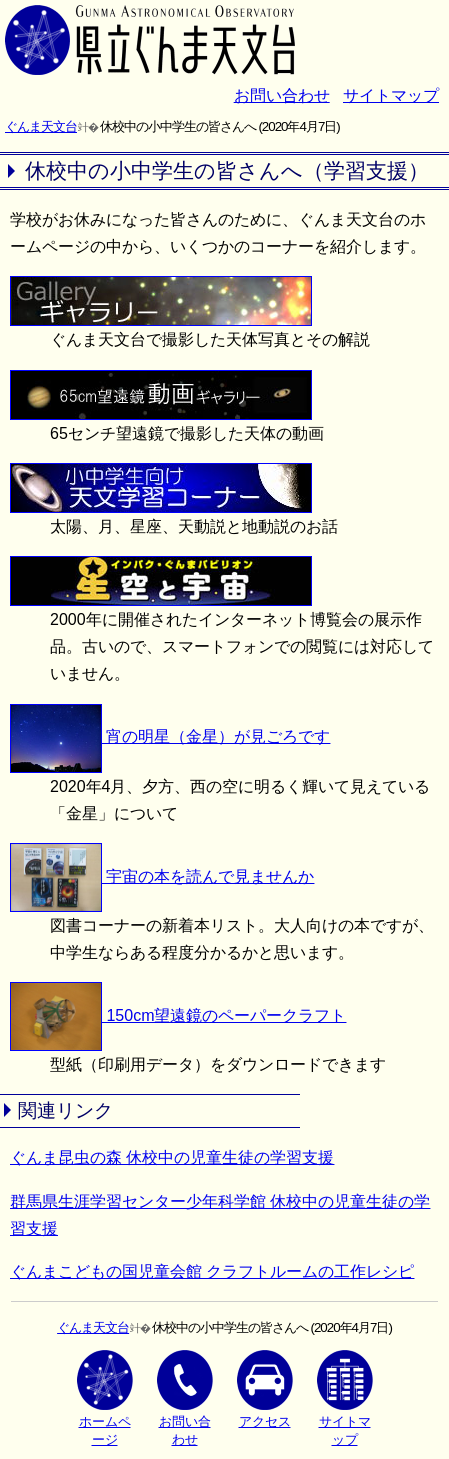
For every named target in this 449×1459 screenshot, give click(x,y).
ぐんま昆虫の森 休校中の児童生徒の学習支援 (172, 1157)
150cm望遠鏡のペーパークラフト (178, 1015)
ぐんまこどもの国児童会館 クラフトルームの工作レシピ (212, 1271)
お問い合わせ (282, 95)
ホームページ (105, 1398)
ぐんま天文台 (41, 126)
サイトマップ (391, 95)
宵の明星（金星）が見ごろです (170, 736)
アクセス (265, 1389)
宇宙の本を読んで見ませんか (162, 876)
